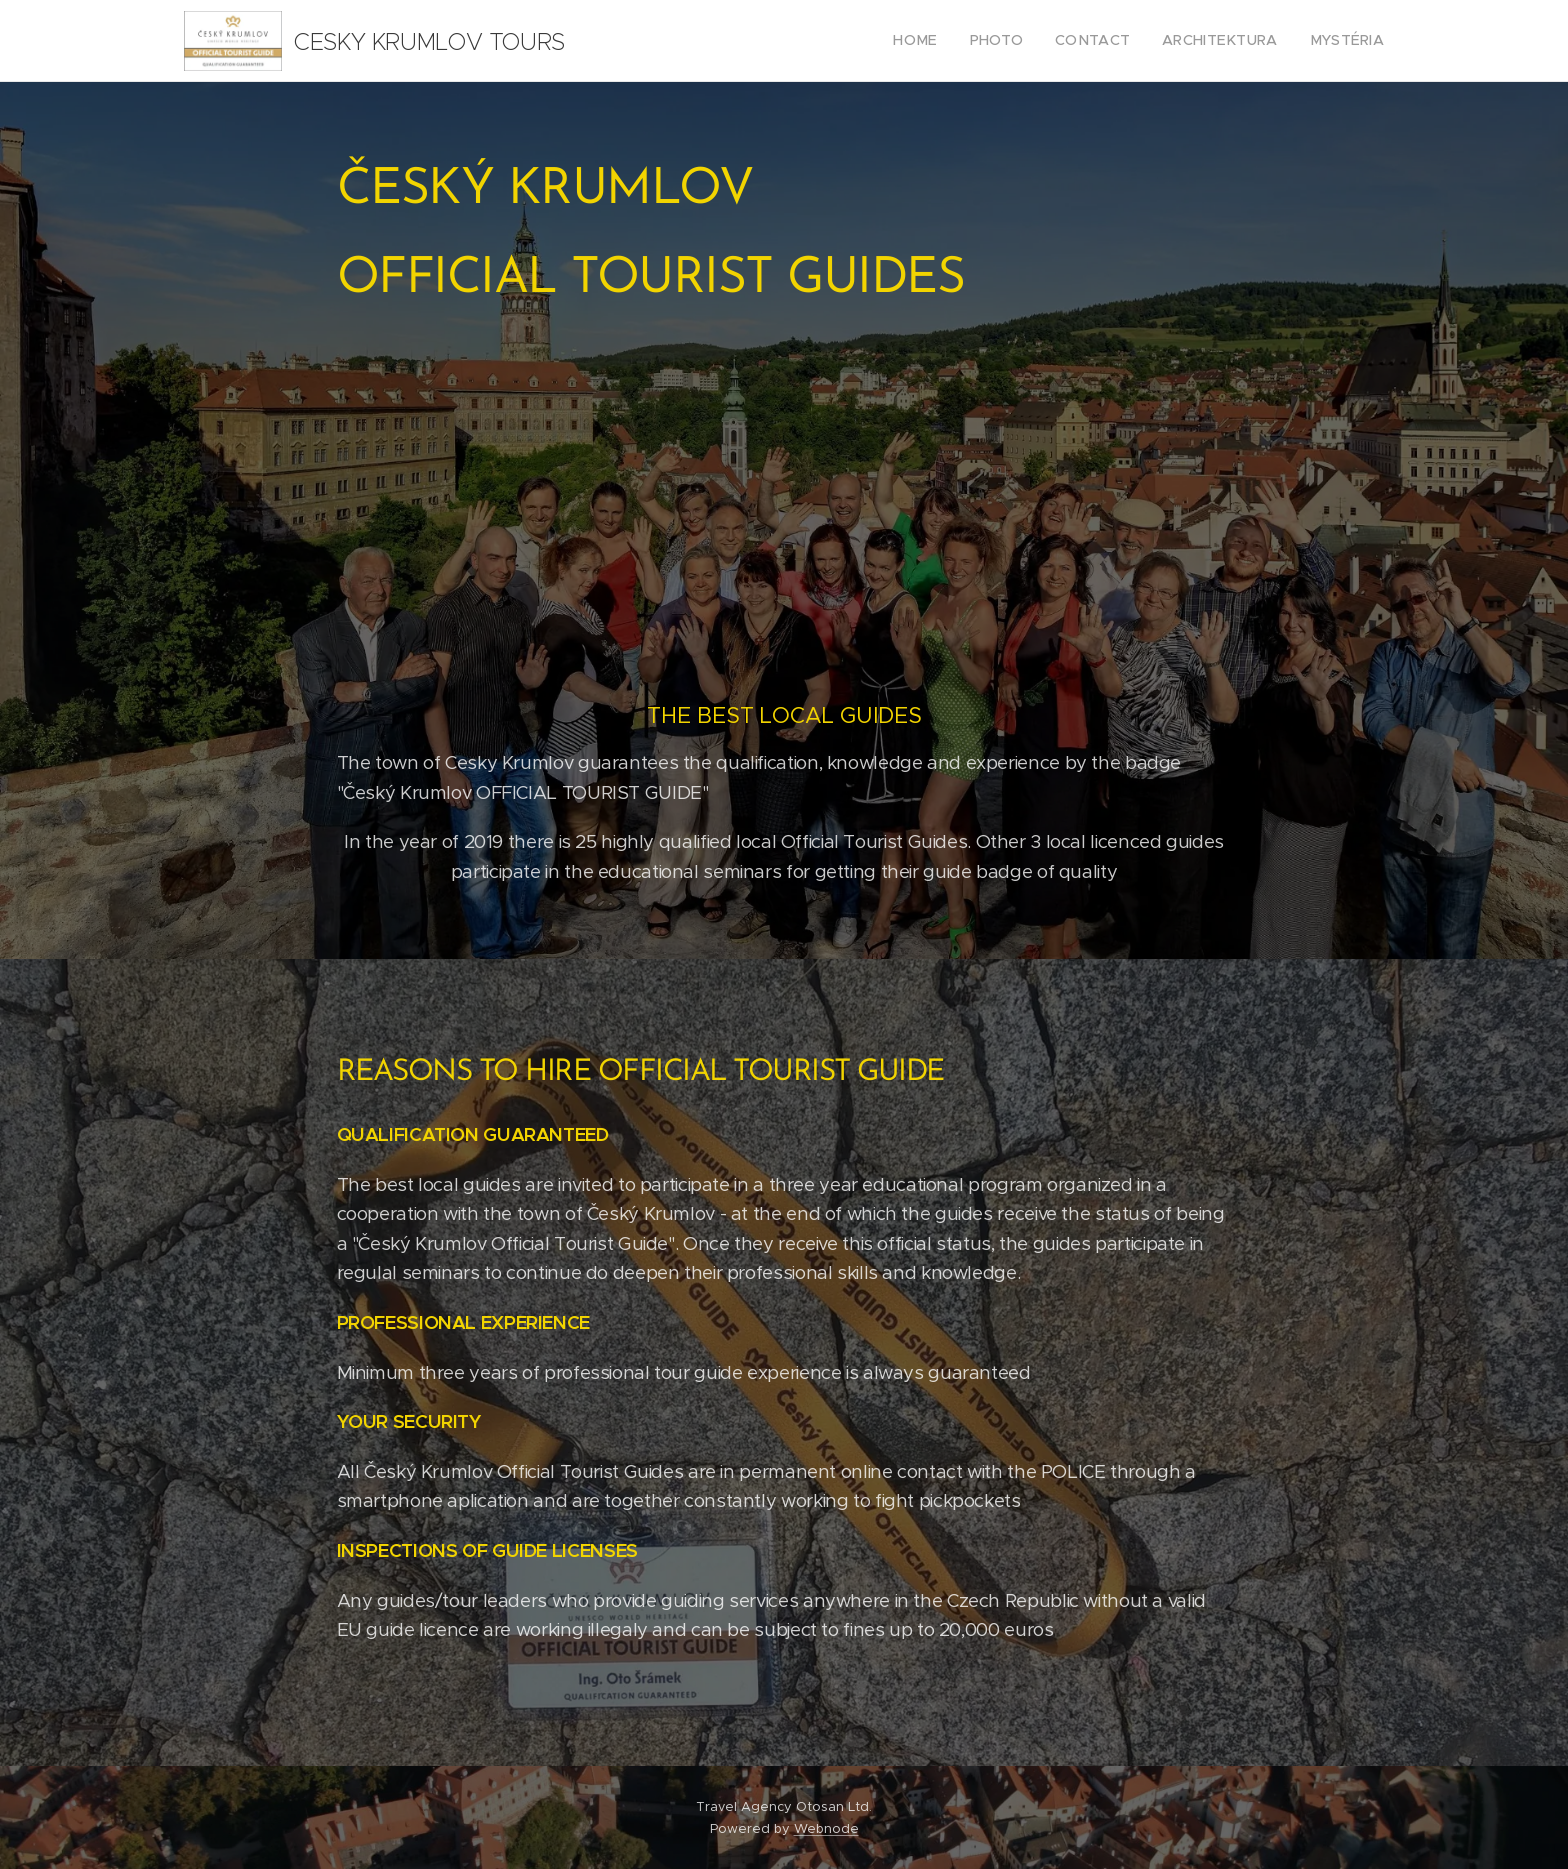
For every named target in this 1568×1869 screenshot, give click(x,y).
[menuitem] (948, 41)
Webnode (826, 1828)
